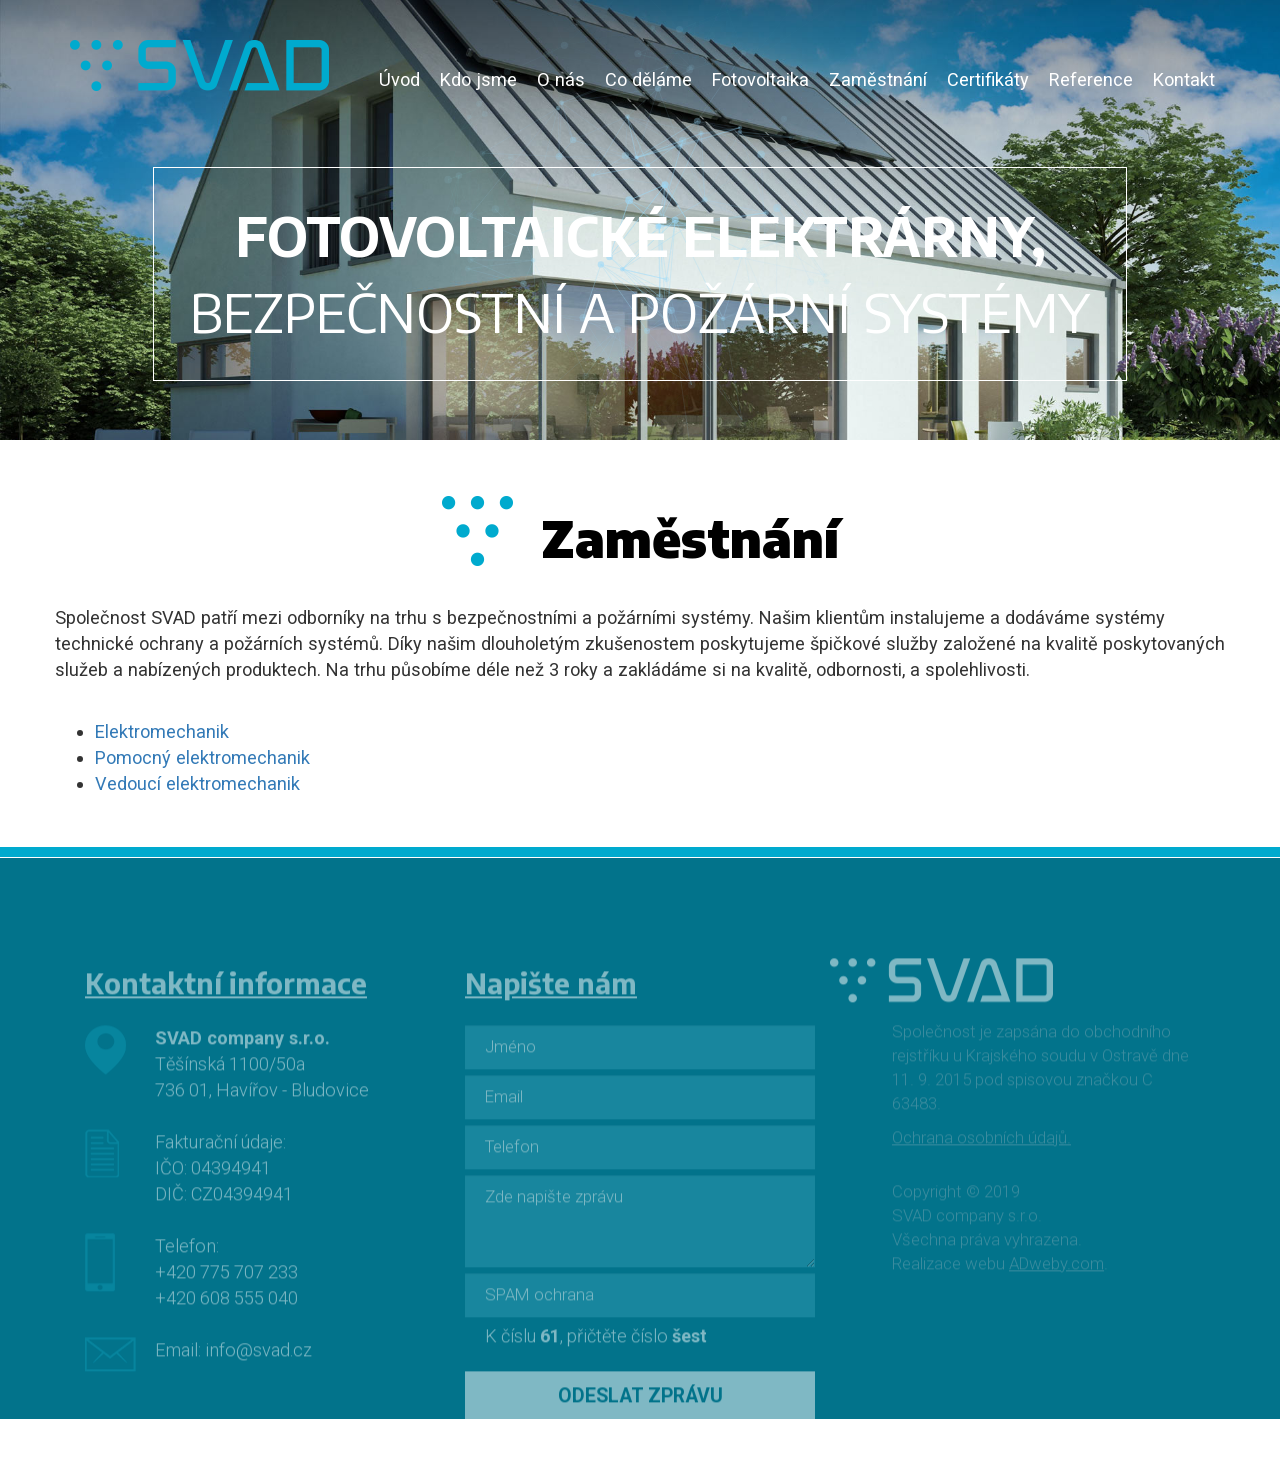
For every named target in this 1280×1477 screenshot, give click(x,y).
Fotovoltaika (760, 79)
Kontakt (1184, 79)
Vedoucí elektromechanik (197, 783)
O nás (561, 79)
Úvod (399, 79)
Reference (1091, 79)
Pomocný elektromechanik (202, 757)
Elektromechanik (162, 731)
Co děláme (648, 79)
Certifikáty (988, 79)
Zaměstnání (878, 79)
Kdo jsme (478, 79)
